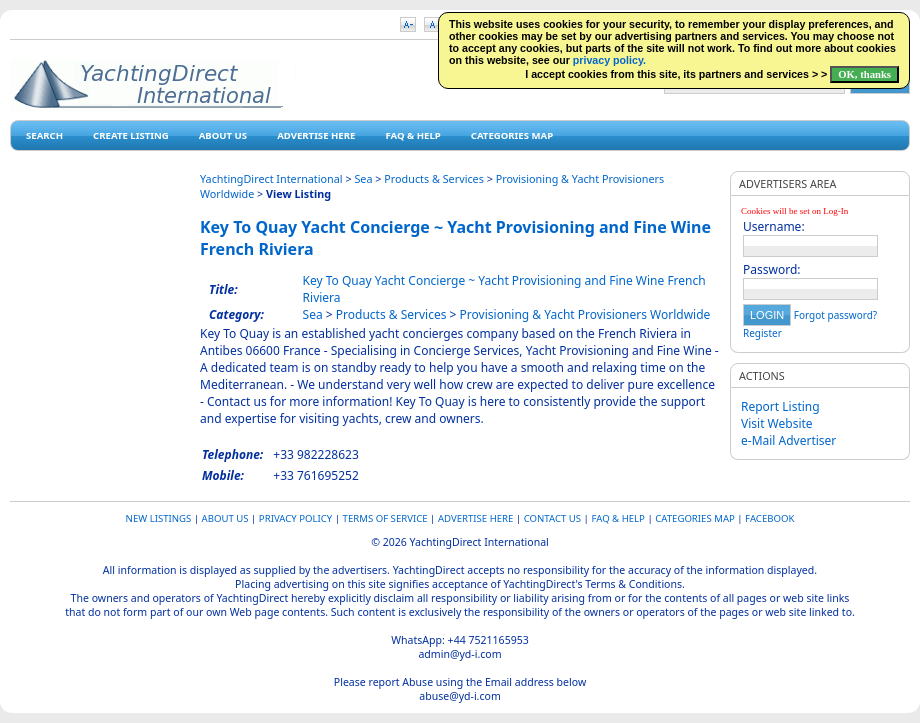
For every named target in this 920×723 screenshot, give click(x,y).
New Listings (159, 518)
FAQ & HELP (412, 135)
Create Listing (131, 135)
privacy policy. (609, 60)
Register (762, 333)
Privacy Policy (295, 518)
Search (44, 135)
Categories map (512, 135)
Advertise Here (316, 135)
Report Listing (780, 406)
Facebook (769, 518)
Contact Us (552, 518)
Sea (363, 178)
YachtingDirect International (271, 178)
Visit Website (777, 423)
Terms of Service (385, 518)
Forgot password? (835, 315)
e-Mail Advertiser (788, 440)
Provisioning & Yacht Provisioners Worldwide (585, 314)
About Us (223, 135)
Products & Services (434, 178)
